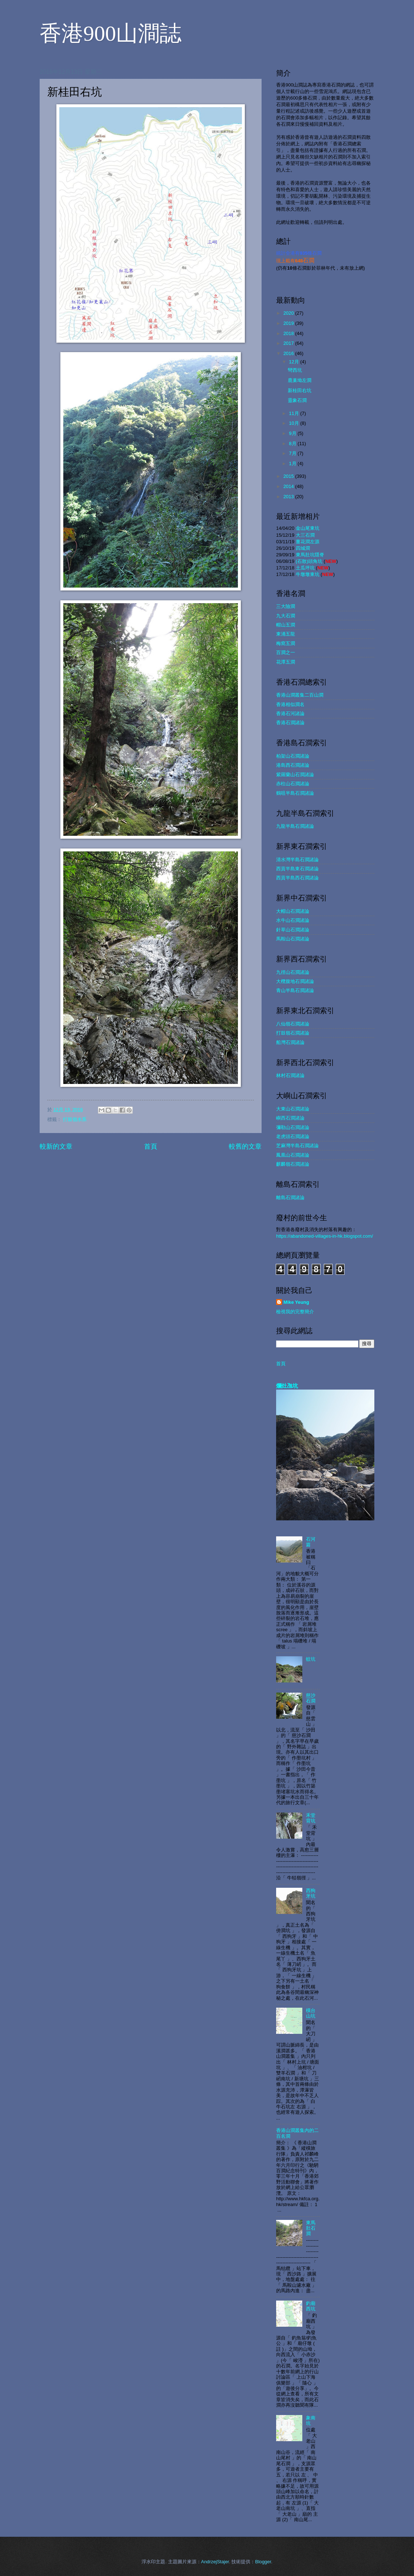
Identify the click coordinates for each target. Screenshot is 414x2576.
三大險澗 (285, 606)
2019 (289, 323)
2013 (289, 496)
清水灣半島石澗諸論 (297, 859)
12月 (294, 361)
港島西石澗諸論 (292, 765)
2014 (289, 486)
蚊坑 (310, 1659)
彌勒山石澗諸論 (292, 1127)
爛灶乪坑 (287, 1386)
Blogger (263, 2561)
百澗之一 (285, 652)
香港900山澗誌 (111, 33)
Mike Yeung (296, 1302)
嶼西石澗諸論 (290, 1118)
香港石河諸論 (290, 713)
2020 (289, 313)
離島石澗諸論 (290, 1197)
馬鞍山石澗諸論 (292, 939)
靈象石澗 (297, 400)
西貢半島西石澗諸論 (297, 877)
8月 (293, 443)
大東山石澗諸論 (292, 1109)
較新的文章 (56, 1146)
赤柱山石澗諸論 (292, 783)
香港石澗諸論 (290, 722)
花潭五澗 (285, 662)
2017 (289, 343)
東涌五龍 (285, 634)
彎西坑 (295, 370)
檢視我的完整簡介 (295, 1311)
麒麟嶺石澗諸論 (292, 1164)
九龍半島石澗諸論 (295, 826)
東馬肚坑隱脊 (310, 554)
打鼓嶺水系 (75, 1119)
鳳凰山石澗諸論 (292, 1155)
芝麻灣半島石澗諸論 (297, 1145)
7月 (293, 453)
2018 (289, 333)
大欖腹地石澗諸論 (295, 981)
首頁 (150, 1146)
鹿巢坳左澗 (299, 380)
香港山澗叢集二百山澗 (299, 695)
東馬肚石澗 (310, 2228)
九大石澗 (285, 615)
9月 (293, 433)
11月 (294, 413)
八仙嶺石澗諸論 (292, 1024)
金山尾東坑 (307, 528)
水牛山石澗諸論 (292, 920)
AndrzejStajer (215, 2561)
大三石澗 (305, 535)
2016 (289, 353)
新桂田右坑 (299, 390)
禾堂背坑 (310, 1818)
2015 (289, 476)
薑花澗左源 (307, 541)
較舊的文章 (245, 1146)
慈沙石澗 (310, 1698)
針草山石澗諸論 (292, 929)
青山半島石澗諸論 (295, 990)
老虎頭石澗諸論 (292, 1136)
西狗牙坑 (310, 1893)
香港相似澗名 (290, 704)
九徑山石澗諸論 (292, 972)
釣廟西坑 (310, 2306)
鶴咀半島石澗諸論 (295, 793)
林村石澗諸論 (290, 1075)
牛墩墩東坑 (307, 574)
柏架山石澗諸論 (292, 756)
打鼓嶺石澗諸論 (292, 1033)
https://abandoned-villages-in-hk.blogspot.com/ (324, 1236)
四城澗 (303, 548)
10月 (294, 423)
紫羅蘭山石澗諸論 (295, 774)
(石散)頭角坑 (309, 561)
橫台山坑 (310, 2013)
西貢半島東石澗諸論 (297, 868)
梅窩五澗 (285, 643)
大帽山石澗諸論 (292, 911)
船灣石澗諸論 (290, 1042)
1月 (293, 463)
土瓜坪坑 (305, 568)
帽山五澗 (285, 625)
